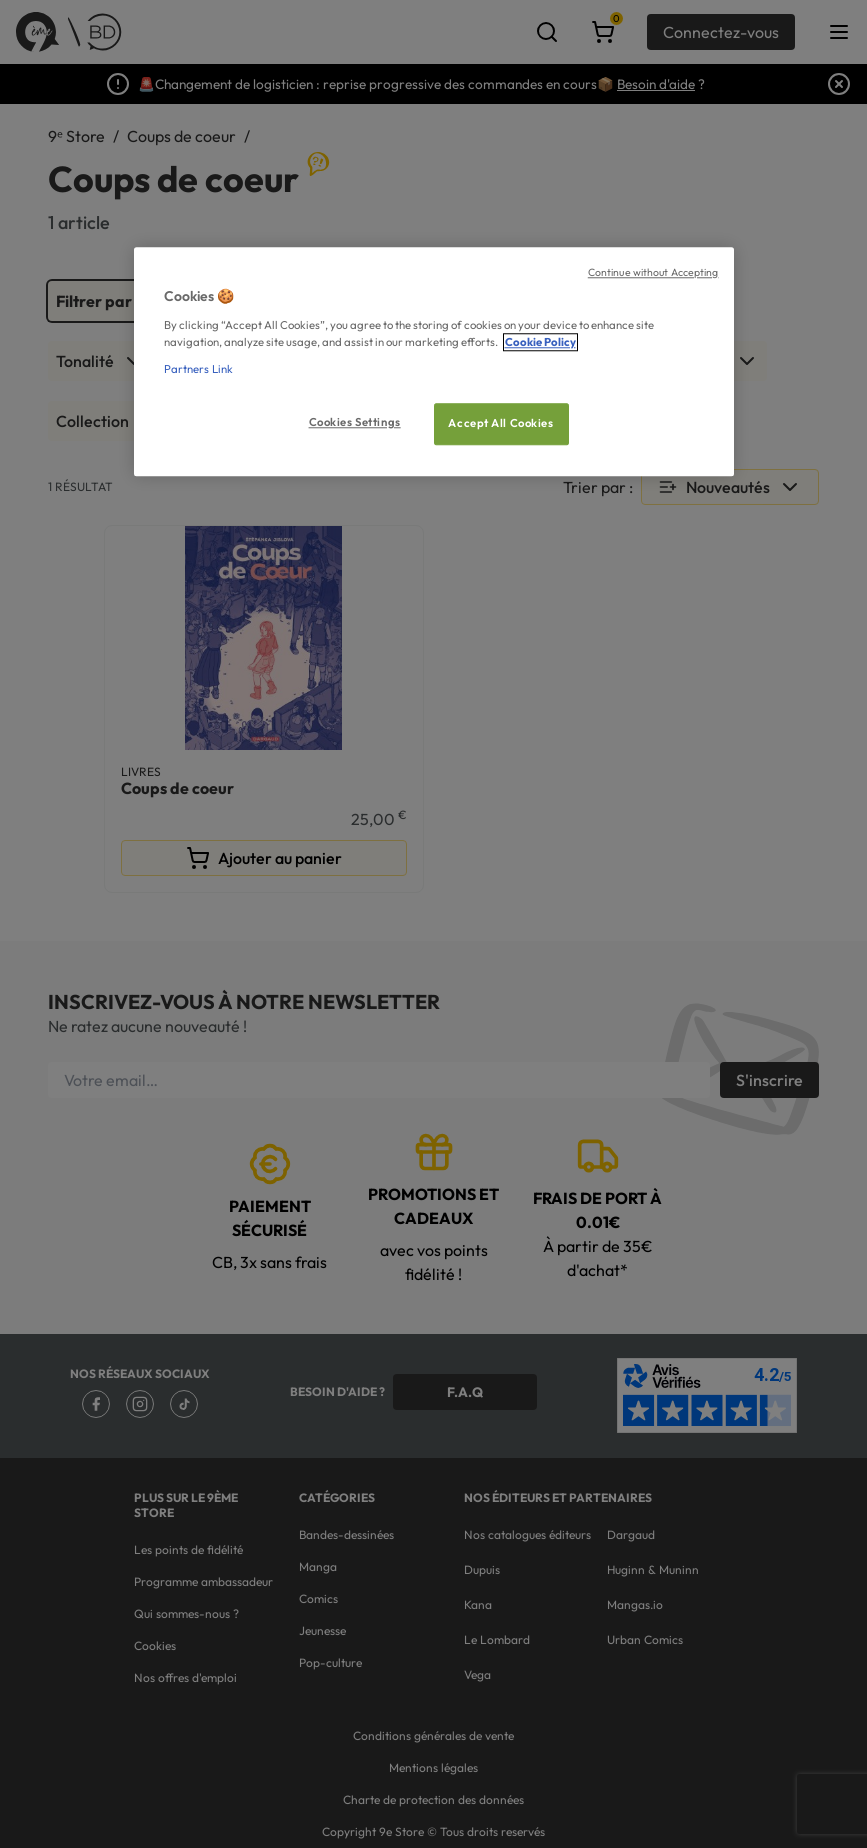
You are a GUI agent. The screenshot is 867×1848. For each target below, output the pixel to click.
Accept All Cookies (500, 423)
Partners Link (198, 369)
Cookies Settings (355, 422)
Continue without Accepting (653, 272)
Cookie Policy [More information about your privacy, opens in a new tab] (540, 342)
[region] (434, 361)
